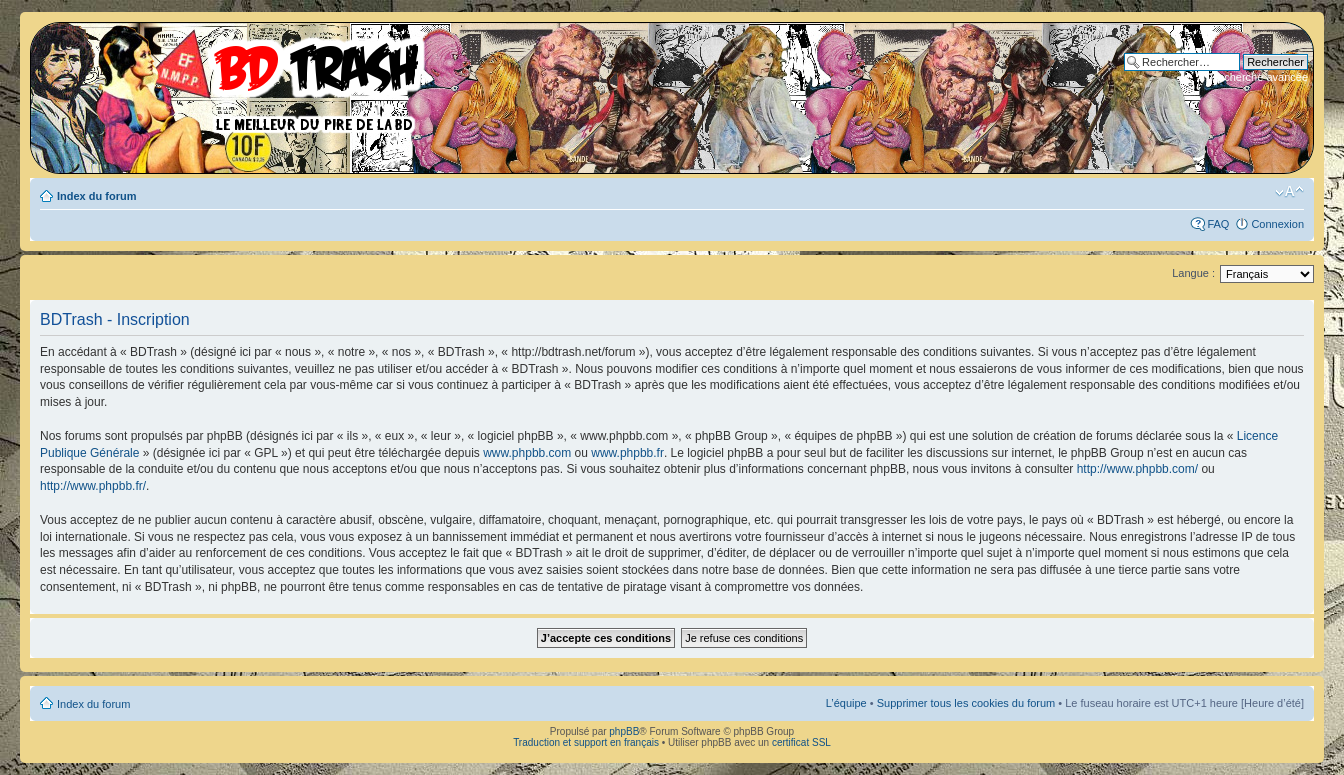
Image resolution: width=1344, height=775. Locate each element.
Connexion (1277, 224)
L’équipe (846, 703)
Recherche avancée (1259, 77)
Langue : (1193, 273)
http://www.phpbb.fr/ (93, 486)
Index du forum (96, 196)
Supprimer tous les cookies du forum (966, 703)
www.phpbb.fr (627, 453)
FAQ (1218, 224)
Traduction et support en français (586, 742)
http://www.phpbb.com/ (1137, 469)
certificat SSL (801, 742)
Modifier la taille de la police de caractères (1289, 192)
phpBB (624, 731)
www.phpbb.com (527, 453)
